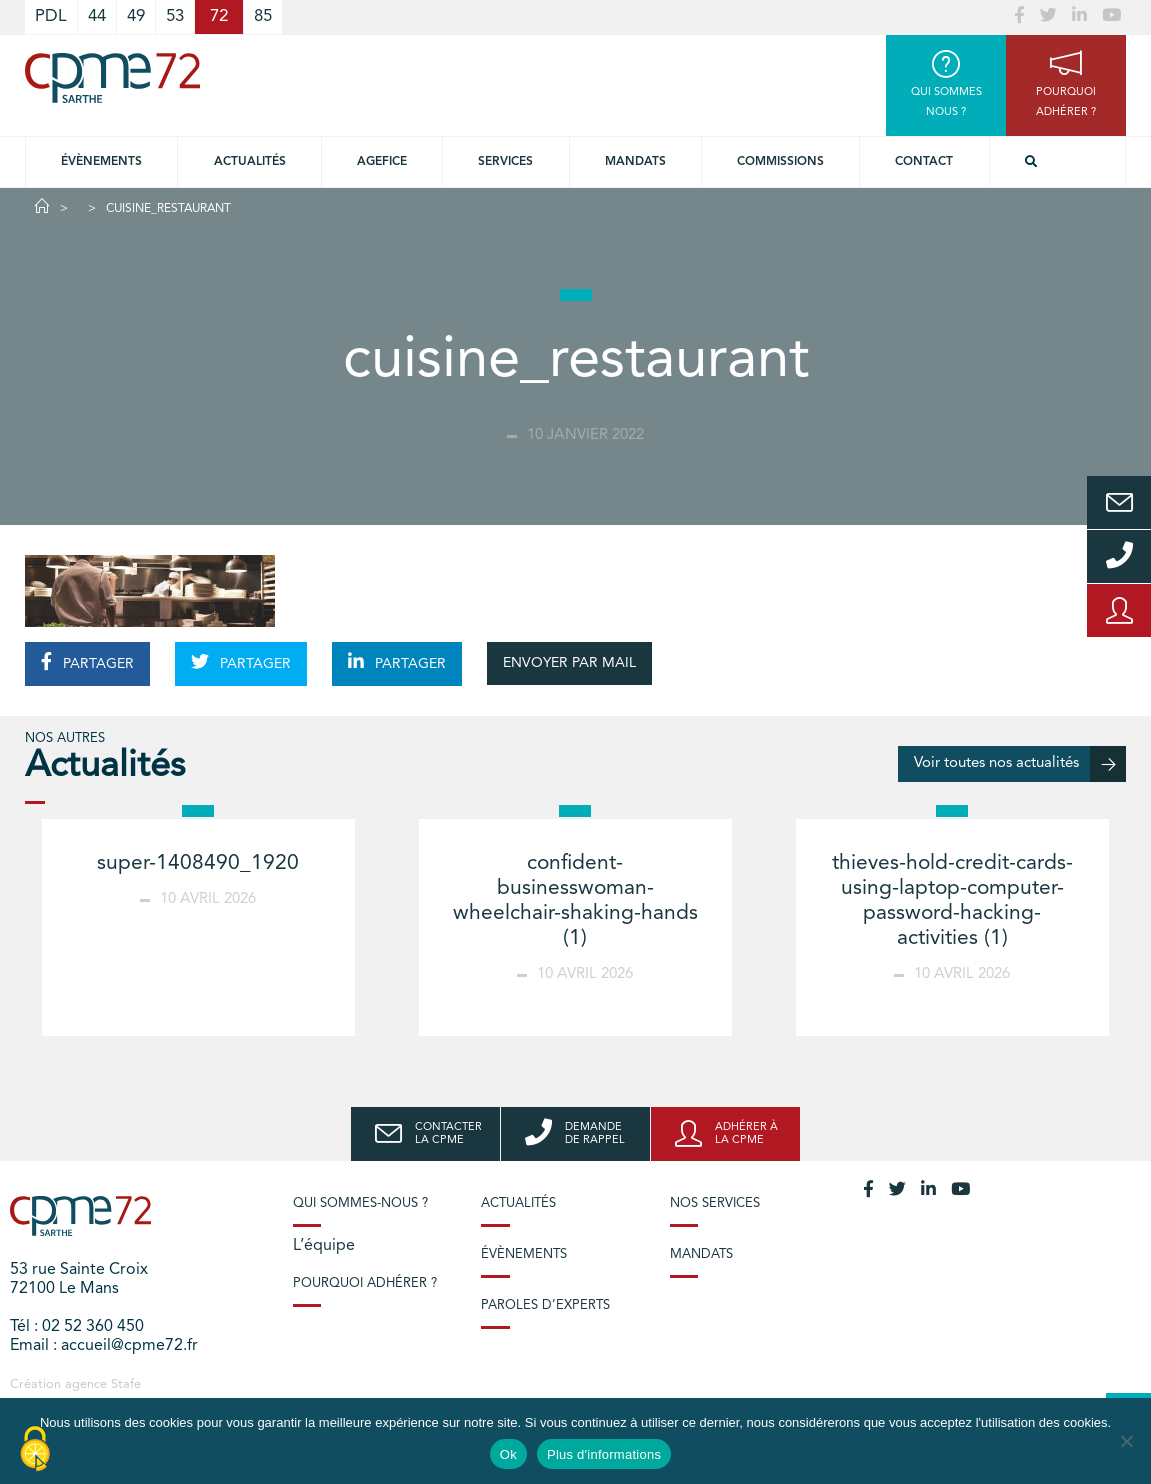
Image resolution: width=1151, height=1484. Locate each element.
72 (219, 16)
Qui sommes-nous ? (360, 1203)
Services (505, 162)
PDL (51, 16)
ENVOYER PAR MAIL (569, 663)
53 (175, 16)
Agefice (382, 162)
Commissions (780, 162)
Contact (924, 162)
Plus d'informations (604, 1454)
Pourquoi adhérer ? (365, 1283)
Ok (508, 1454)
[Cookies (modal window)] (35, 1450)
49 (136, 16)
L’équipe (324, 1246)
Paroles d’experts (545, 1305)
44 (97, 16)
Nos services (715, 1203)
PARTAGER (87, 662)
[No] (1126, 1441)
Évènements (101, 162)
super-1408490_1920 (198, 863)
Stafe (126, 1384)
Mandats (635, 162)
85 (263, 16)
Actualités (250, 162)
